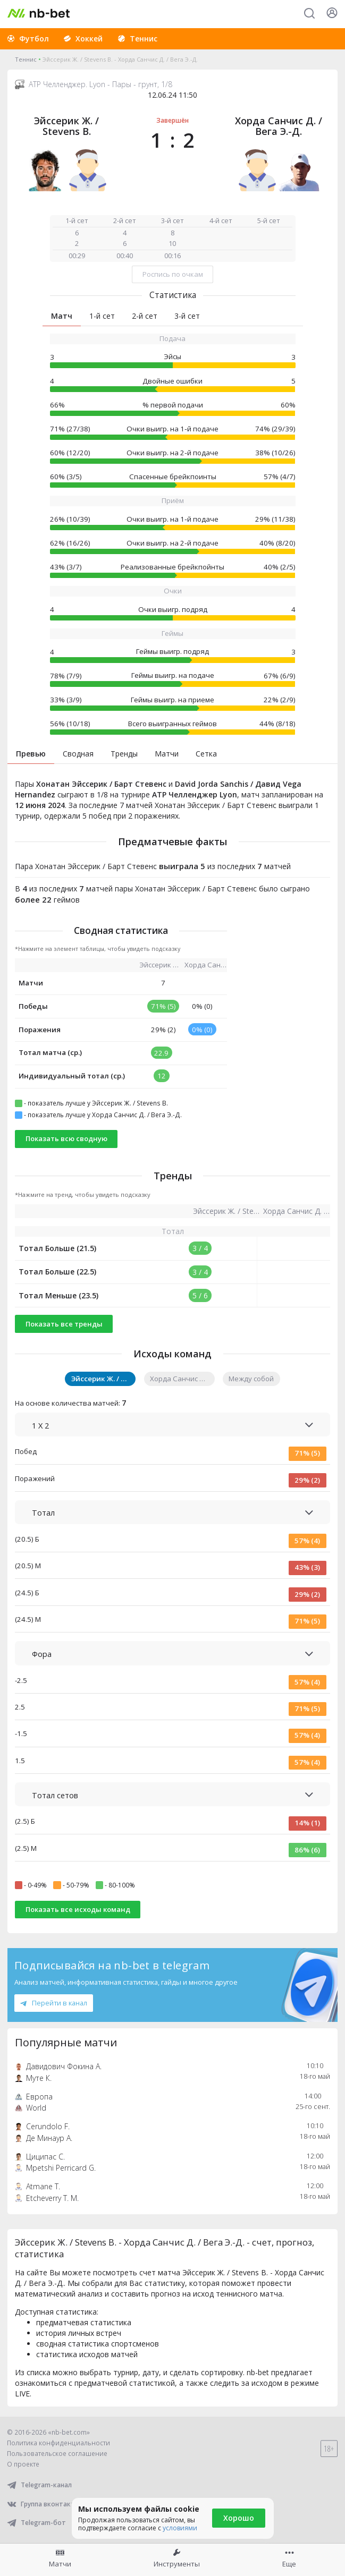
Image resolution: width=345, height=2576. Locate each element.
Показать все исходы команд (78, 1909)
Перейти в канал (53, 2003)
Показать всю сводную (66, 1138)
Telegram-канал (39, 2484)
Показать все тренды (64, 1324)
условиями (180, 2527)
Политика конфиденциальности (58, 2442)
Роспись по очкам (172, 274)
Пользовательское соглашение (57, 2453)
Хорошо (238, 2518)
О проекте (23, 2464)
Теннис (26, 59)
